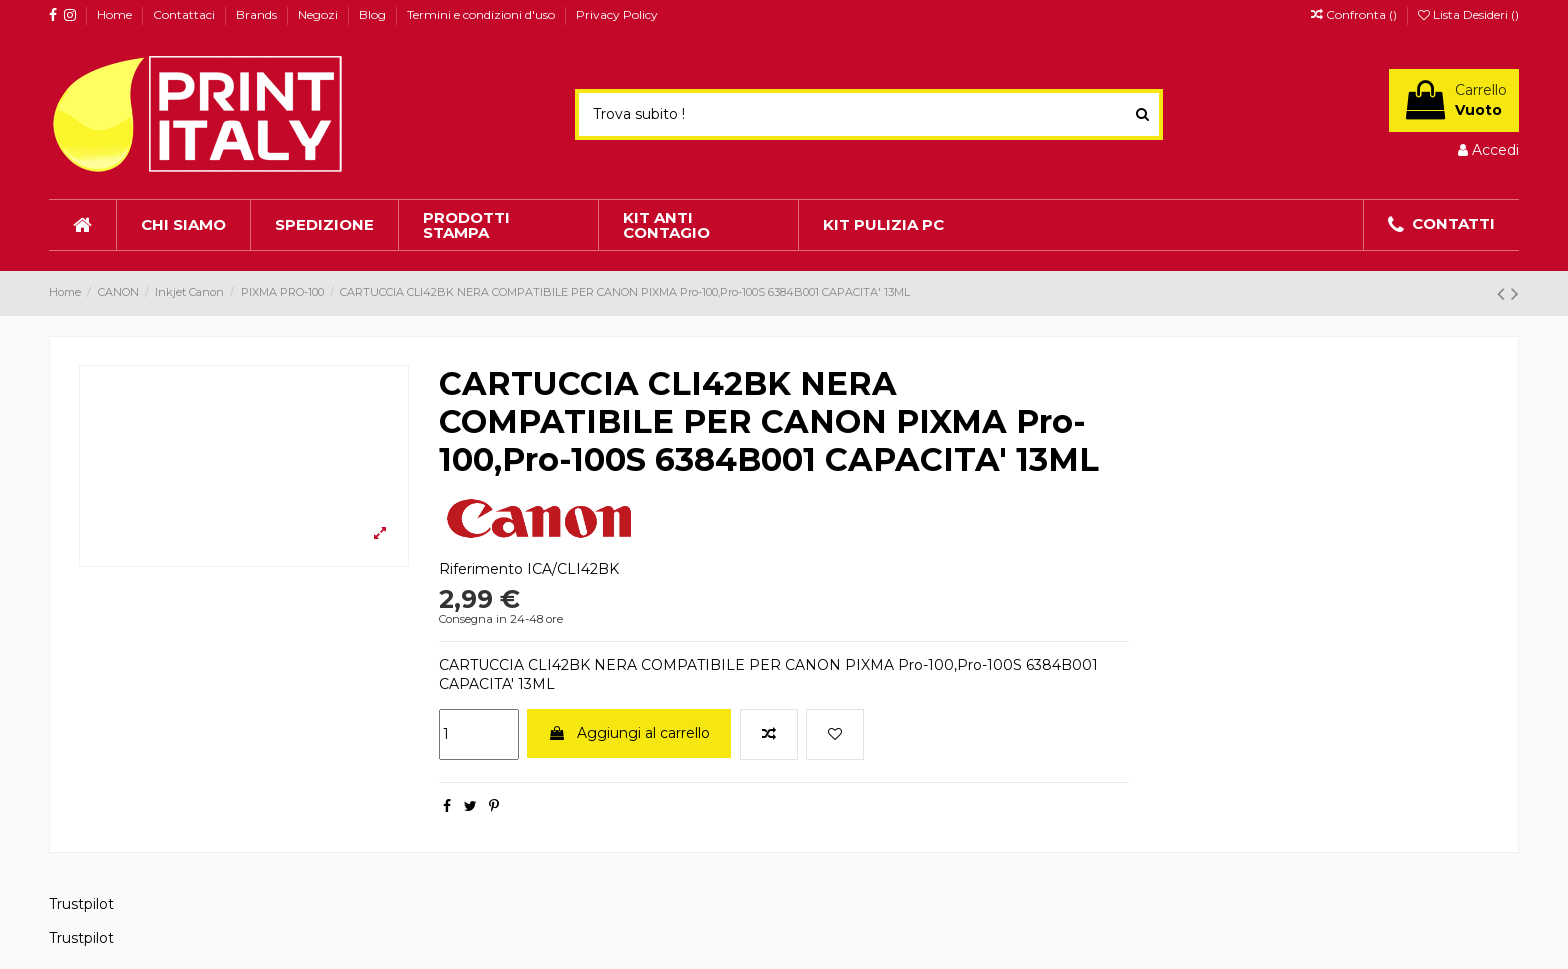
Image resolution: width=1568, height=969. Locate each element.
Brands (258, 14)
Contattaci (185, 14)
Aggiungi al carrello (629, 733)
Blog (374, 14)
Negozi (319, 14)
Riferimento (481, 569)
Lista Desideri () (1468, 14)
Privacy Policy (617, 14)
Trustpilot (81, 904)
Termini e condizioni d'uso (482, 14)
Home (116, 14)
